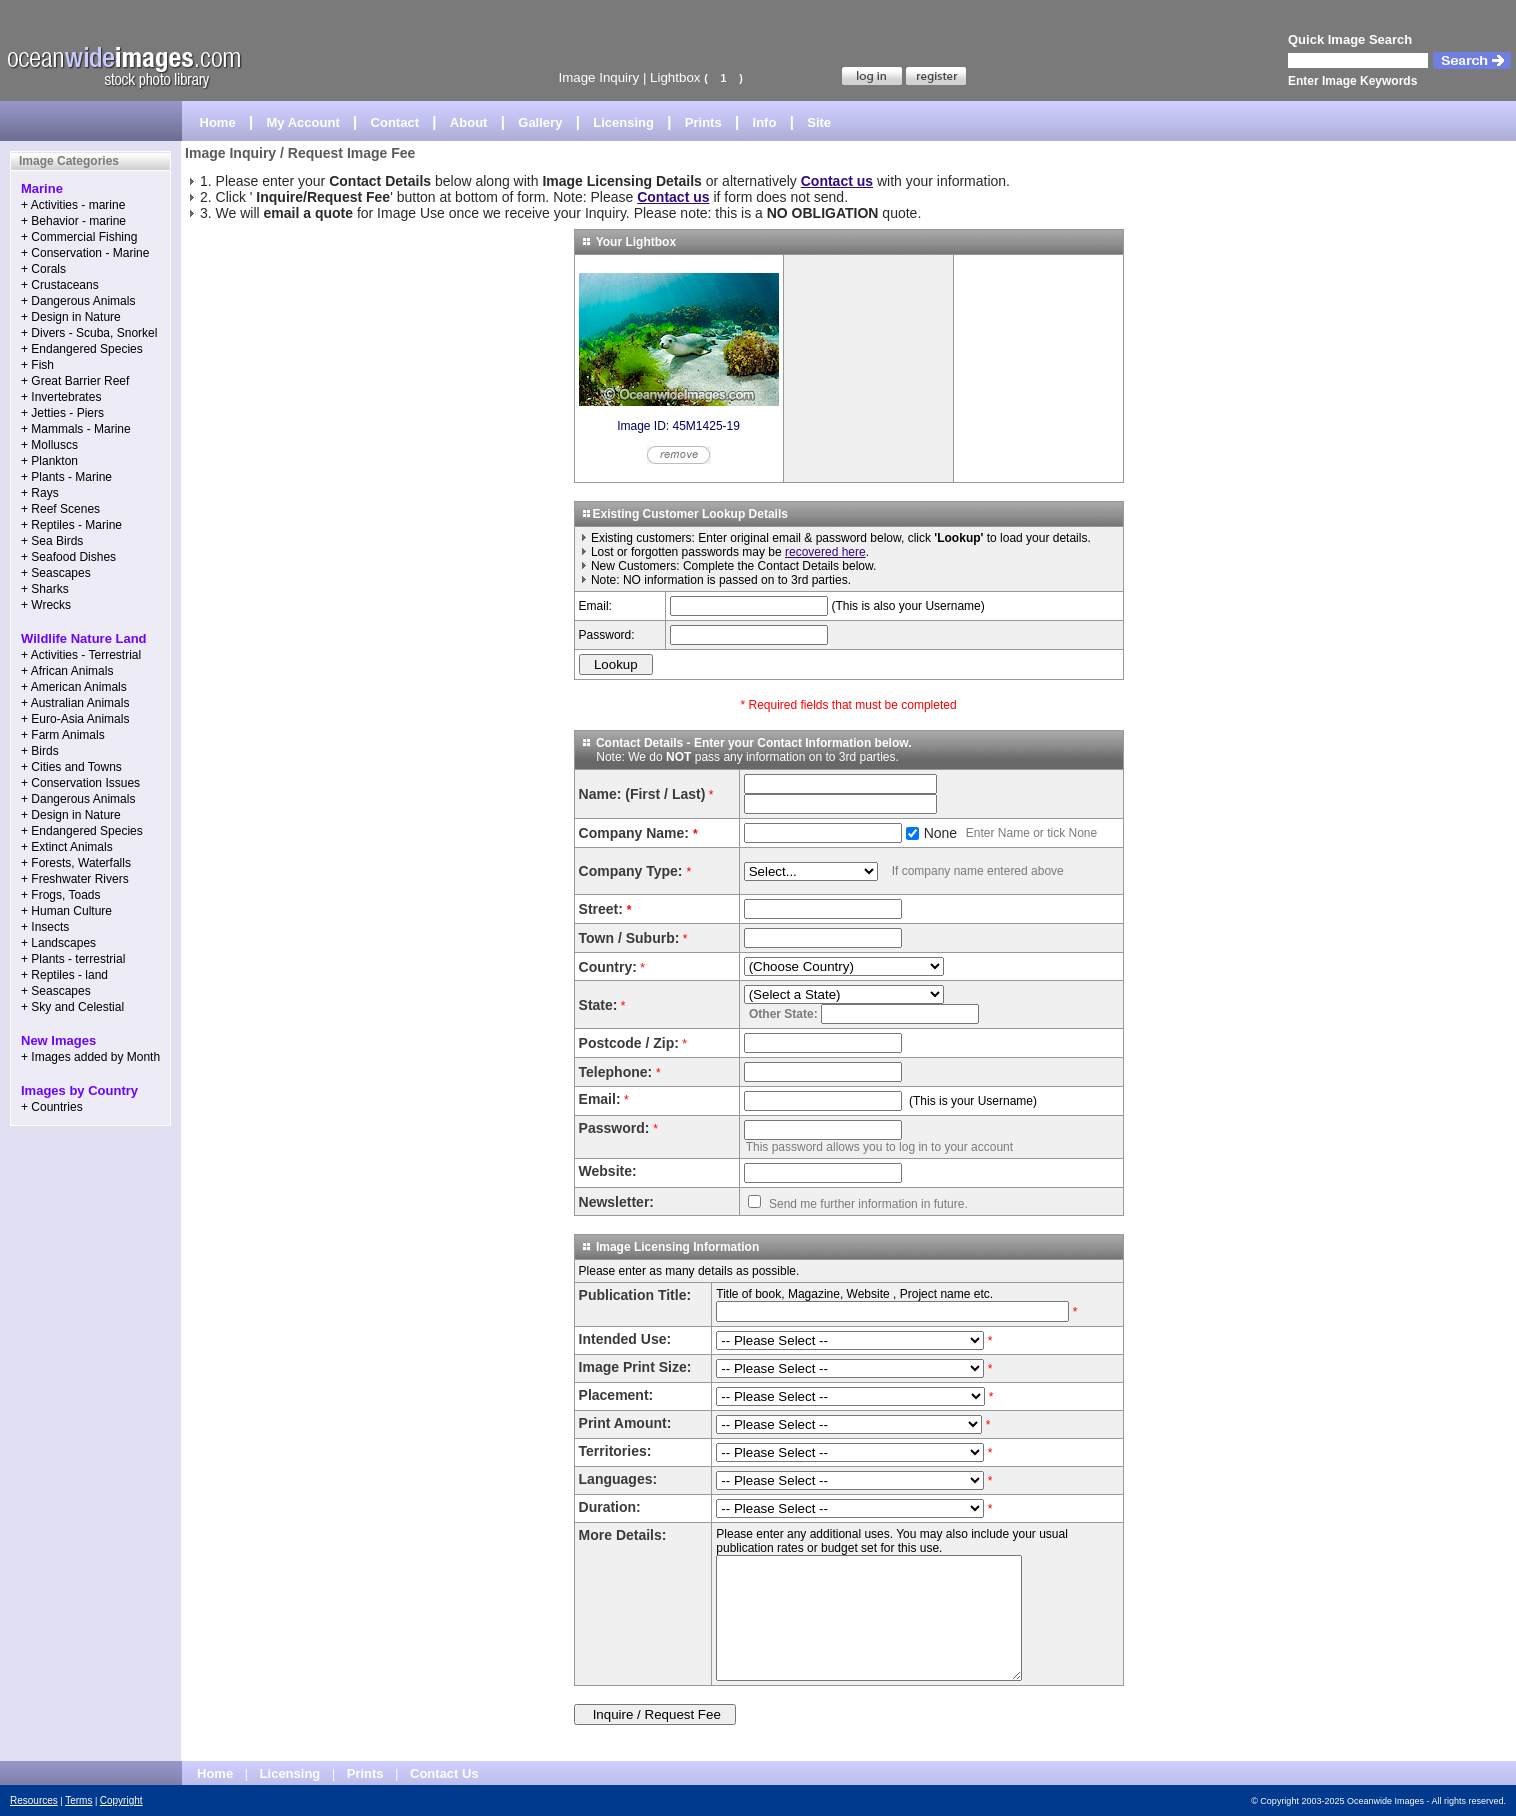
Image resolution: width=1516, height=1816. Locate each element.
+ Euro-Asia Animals (75, 719)
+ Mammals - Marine (76, 429)
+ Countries (52, 1107)
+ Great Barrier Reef (75, 381)
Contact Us (444, 1773)
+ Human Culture (66, 911)
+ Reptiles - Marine (71, 525)
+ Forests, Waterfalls (76, 863)
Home (218, 122)
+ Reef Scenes (60, 509)
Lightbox (675, 77)
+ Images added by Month (90, 1057)
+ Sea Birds (52, 541)
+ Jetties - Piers (62, 413)
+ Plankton (49, 461)
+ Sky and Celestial (72, 1007)
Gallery (540, 122)
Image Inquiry (598, 77)
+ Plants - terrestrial (73, 959)
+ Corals (43, 269)
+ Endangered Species (82, 349)
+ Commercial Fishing (79, 237)
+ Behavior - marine (73, 221)
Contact (395, 122)
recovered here (825, 552)
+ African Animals (67, 671)
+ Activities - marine (73, 205)
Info (765, 122)
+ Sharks (45, 589)
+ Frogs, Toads (61, 895)
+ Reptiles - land (64, 975)
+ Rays (40, 493)
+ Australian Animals (75, 703)
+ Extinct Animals (67, 847)
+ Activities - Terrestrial (81, 655)
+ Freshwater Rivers (75, 879)
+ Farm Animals (63, 735)
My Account (303, 122)
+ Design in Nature (71, 317)
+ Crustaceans (60, 285)
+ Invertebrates (61, 397)
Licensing (623, 122)
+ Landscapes (58, 943)
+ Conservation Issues (80, 783)
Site (819, 122)
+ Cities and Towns (71, 767)
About (469, 122)
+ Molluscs (49, 445)
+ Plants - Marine (66, 477)
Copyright (121, 1800)
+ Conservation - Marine (85, 253)
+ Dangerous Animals (78, 301)
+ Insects (45, 927)
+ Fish (37, 365)
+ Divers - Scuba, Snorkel (89, 333)
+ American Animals (74, 687)
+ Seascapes (56, 573)
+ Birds (40, 751)
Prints (703, 122)
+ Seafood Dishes (68, 557)
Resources (34, 1800)
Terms (78, 1800)
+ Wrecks (46, 605)
